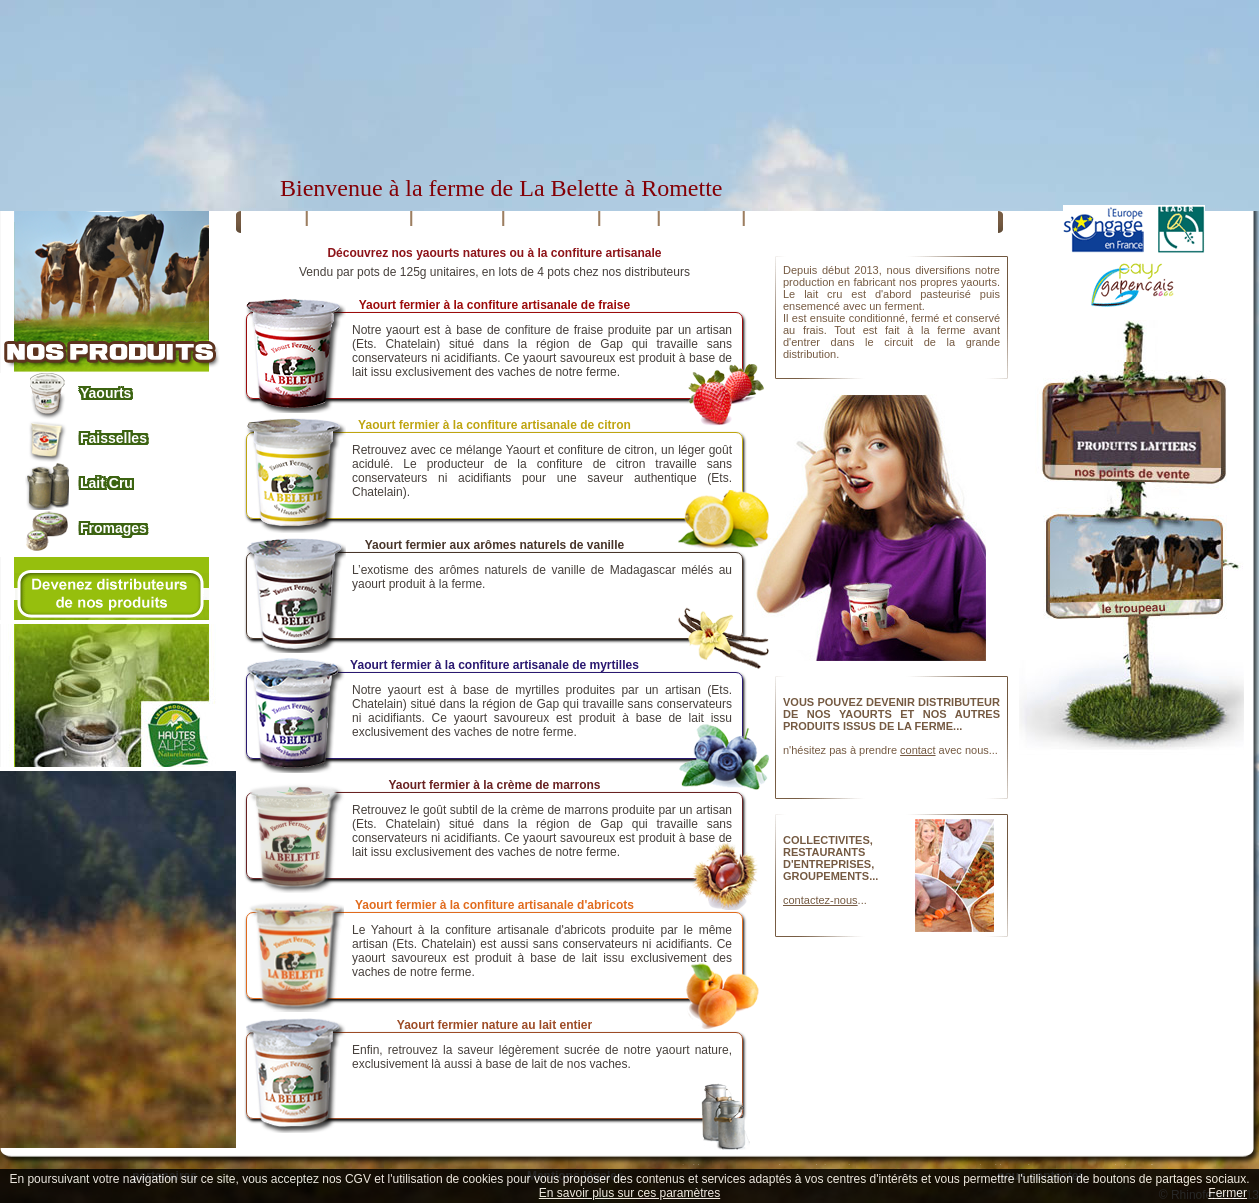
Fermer (1227, 1193)
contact (917, 750)
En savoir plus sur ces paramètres (629, 1193)
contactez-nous (820, 900)
